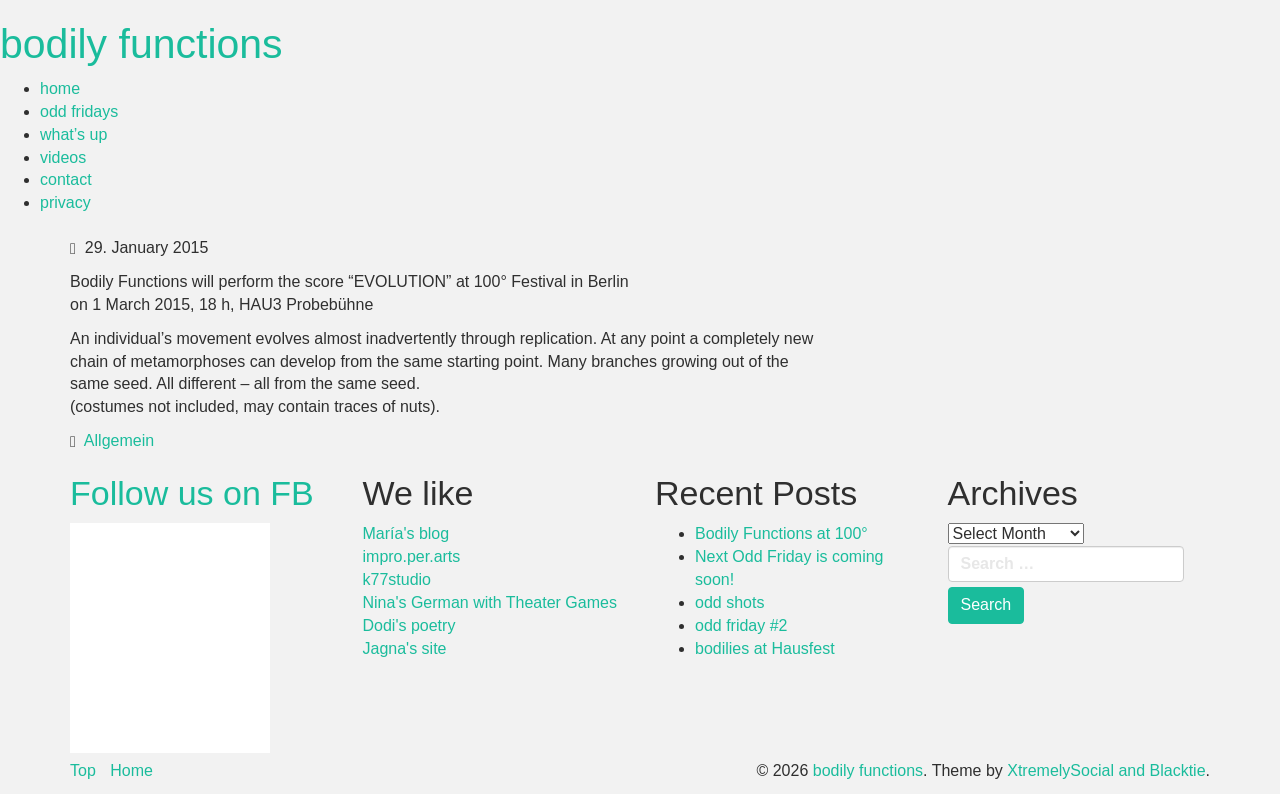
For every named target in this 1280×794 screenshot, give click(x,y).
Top (83, 770)
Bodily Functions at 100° (781, 533)
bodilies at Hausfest (765, 648)
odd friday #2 (741, 625)
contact (66, 179)
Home (131, 770)
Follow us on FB (192, 493)
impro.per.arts (412, 556)
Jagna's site (405, 648)
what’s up (73, 134)
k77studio (397, 579)
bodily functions (141, 44)
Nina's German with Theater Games (490, 602)
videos (63, 157)
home (60, 88)
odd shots (729, 602)
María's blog (406, 533)
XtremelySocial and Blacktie (1106, 770)
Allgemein (119, 440)
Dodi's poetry (409, 625)
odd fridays (79, 111)
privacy (65, 202)
